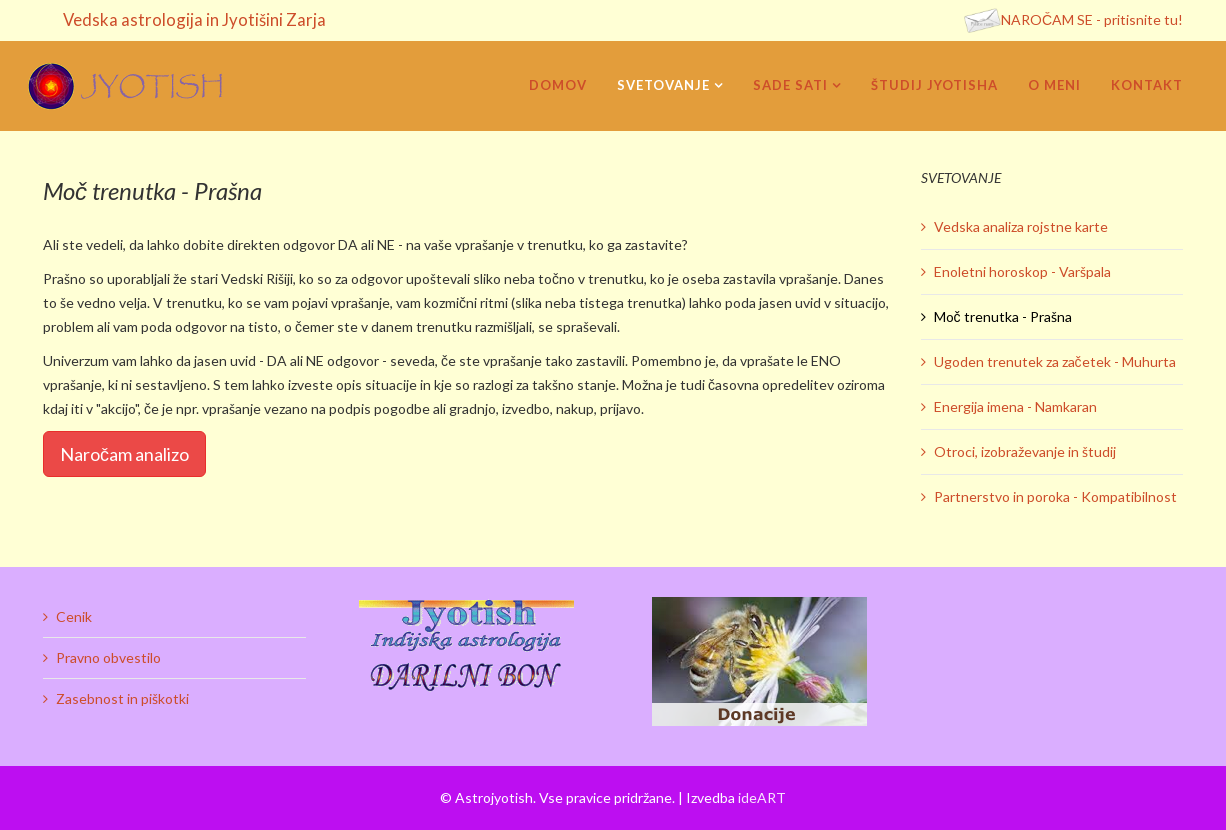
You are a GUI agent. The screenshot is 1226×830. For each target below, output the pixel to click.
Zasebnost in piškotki (122, 698)
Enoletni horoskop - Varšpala (1022, 271)
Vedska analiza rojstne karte (1021, 226)
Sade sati (790, 85)
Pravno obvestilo (108, 657)
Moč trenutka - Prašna (1003, 316)
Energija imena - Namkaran (1015, 406)
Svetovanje (663, 85)
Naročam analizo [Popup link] (124, 454)
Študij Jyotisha (934, 85)
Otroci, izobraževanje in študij (1025, 451)
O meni (1054, 85)
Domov (558, 85)
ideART (762, 797)
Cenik (74, 616)
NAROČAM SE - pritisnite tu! (1092, 19)
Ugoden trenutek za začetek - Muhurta (1055, 361)
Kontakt (1147, 85)
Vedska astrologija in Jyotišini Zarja (194, 19)
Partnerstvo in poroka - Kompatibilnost (1055, 496)
